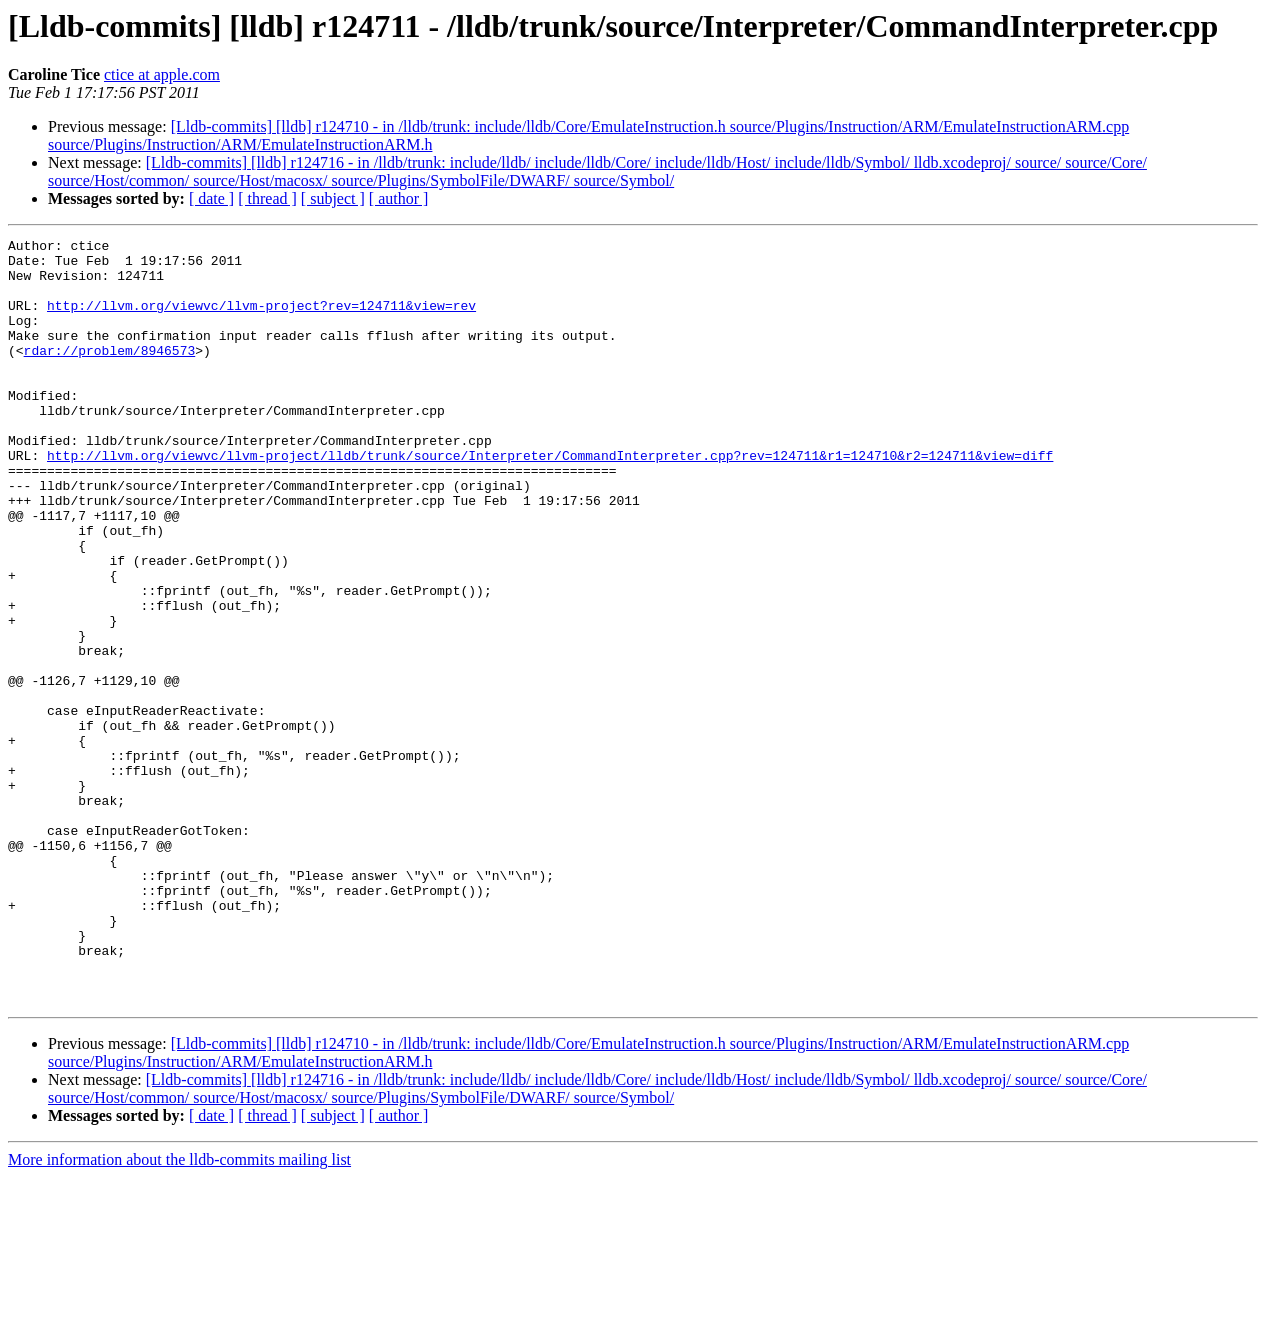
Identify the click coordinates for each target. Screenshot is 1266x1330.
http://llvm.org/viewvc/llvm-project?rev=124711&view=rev (261, 320)
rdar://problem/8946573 (110, 374)
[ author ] (399, 198)
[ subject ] (333, 198)
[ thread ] (267, 198)
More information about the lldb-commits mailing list (179, 1312)
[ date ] (211, 198)
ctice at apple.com (162, 74)
